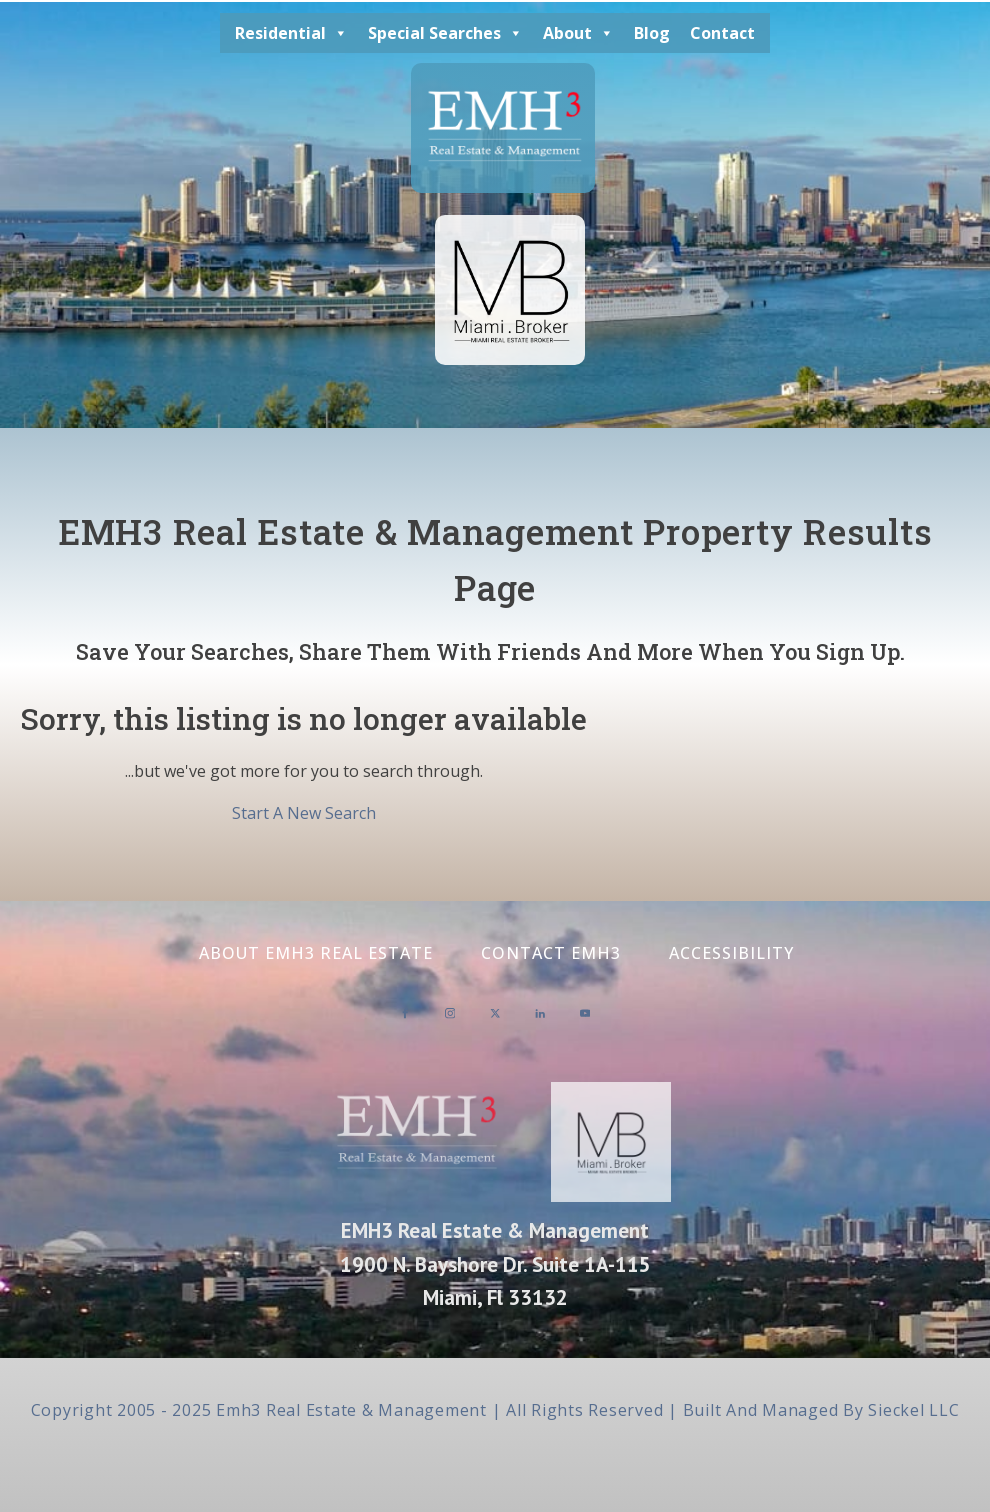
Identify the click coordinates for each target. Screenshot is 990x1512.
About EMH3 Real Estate (316, 953)
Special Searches (445, 33)
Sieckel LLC (913, 1410)
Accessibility (731, 953)
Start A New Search (304, 813)
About (578, 33)
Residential (291, 33)
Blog (652, 33)
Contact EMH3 (551, 953)
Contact (722, 33)
